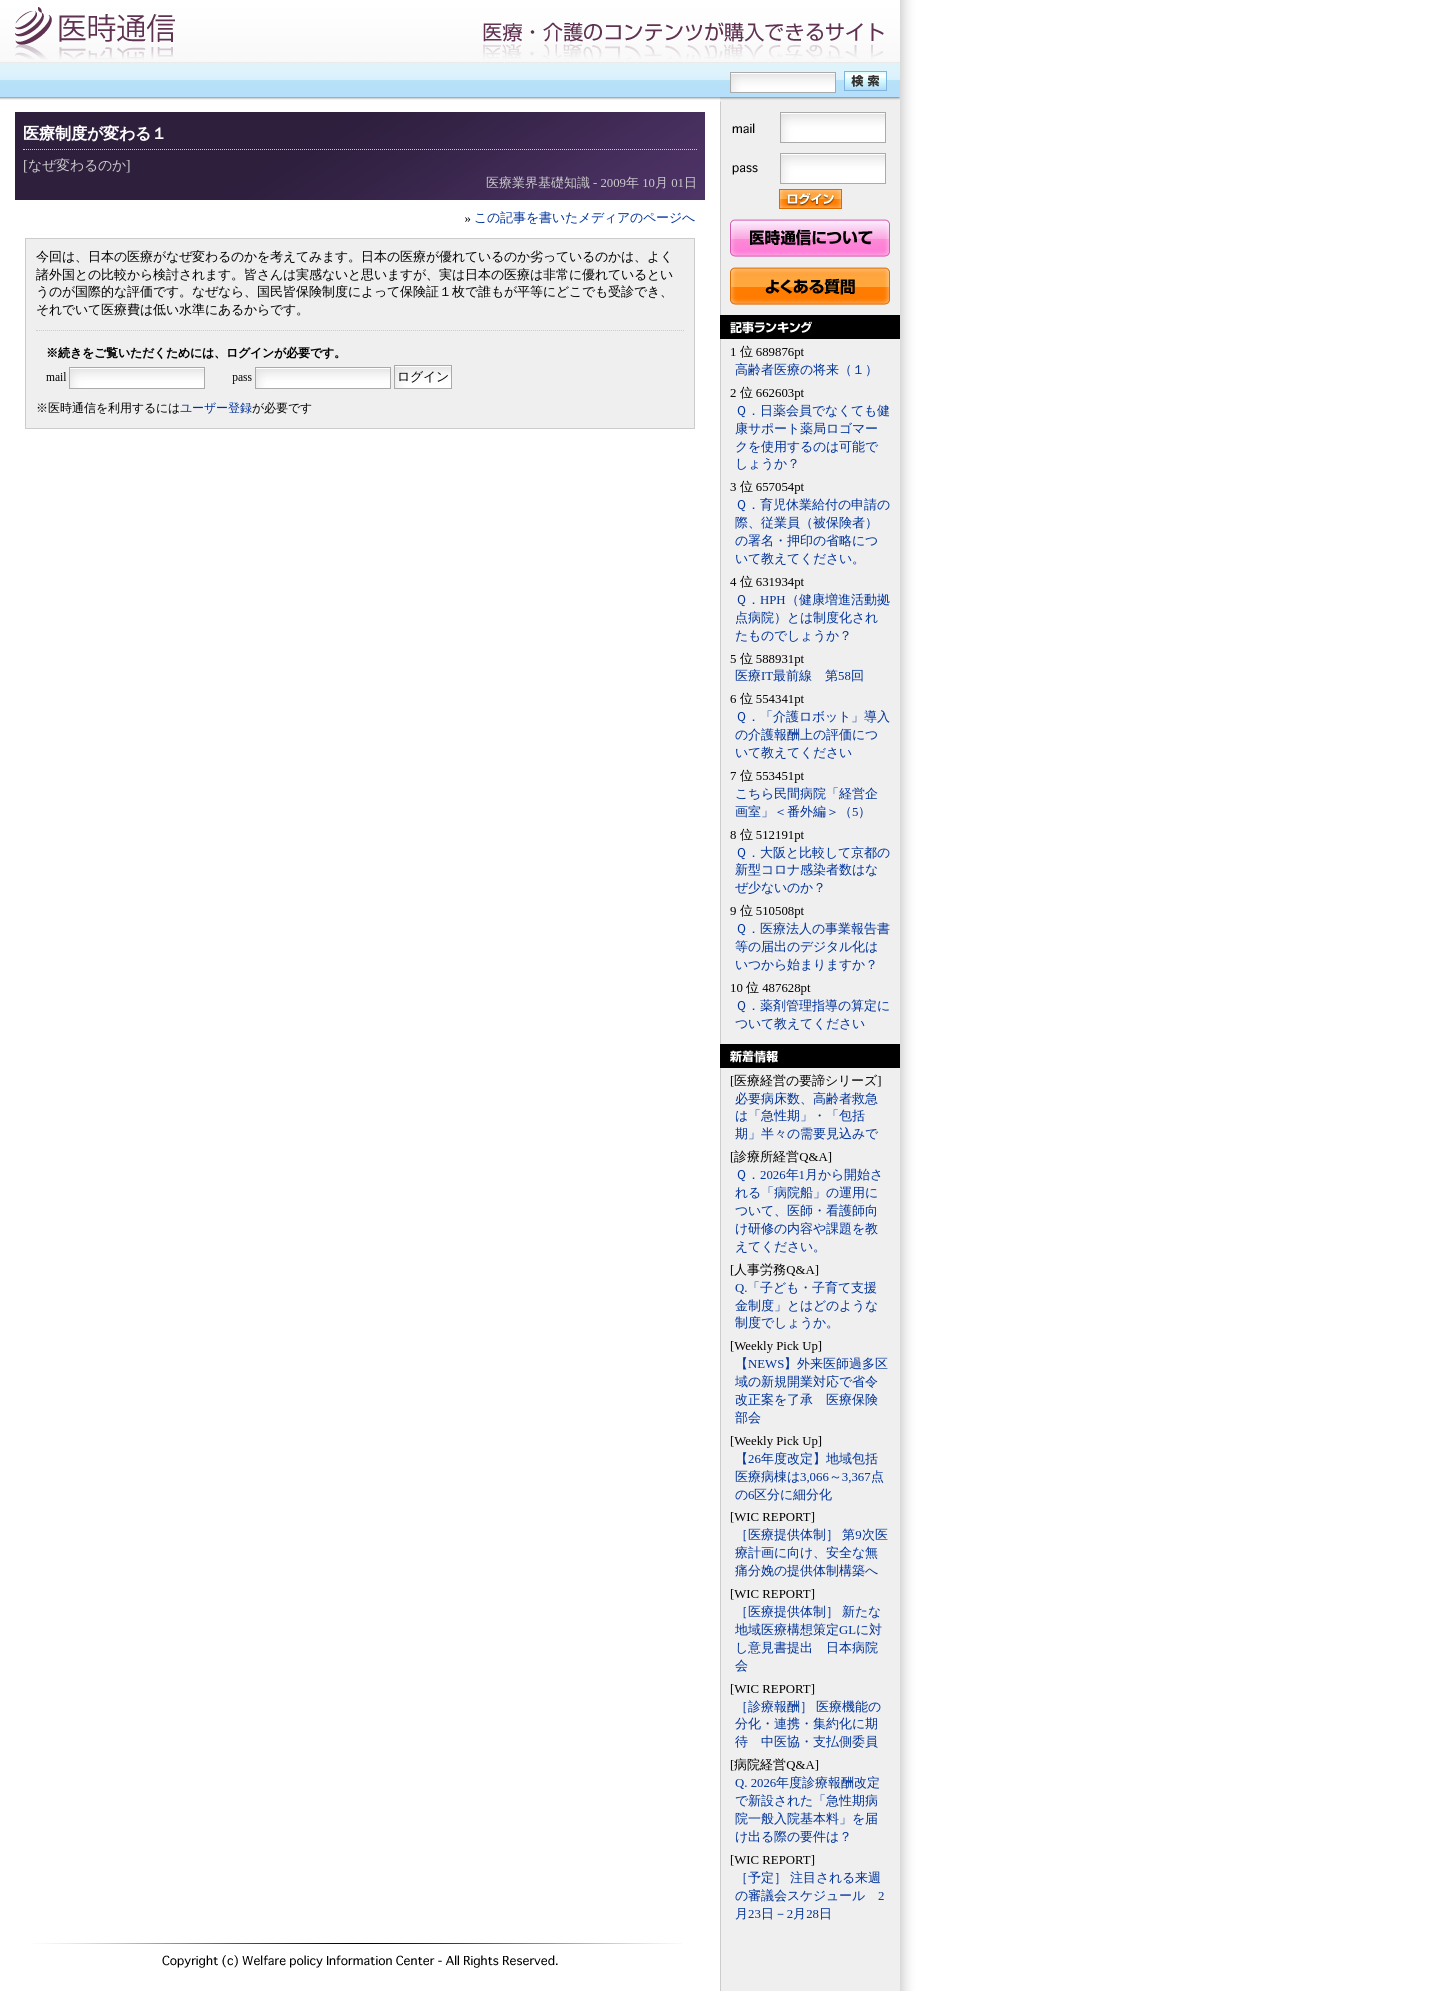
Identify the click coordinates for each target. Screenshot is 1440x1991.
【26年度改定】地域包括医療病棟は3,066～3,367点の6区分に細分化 (809, 1477)
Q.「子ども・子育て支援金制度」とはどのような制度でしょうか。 (806, 1306)
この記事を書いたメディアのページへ (584, 218)
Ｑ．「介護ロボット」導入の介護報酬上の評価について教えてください (812, 735)
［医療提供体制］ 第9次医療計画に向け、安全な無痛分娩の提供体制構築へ (811, 1553)
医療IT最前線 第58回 (799, 676)
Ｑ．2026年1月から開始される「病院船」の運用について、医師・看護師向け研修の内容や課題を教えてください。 (809, 1211)
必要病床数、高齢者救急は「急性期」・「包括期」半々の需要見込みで (806, 1117)
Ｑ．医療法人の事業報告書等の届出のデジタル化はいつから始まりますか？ (812, 947)
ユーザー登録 (216, 408)
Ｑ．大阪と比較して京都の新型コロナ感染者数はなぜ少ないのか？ (812, 871)
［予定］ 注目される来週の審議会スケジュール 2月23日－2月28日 (809, 1896)
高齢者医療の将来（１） (806, 370)
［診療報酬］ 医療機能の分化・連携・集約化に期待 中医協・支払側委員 (808, 1725)
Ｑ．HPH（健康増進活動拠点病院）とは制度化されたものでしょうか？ (812, 618)
